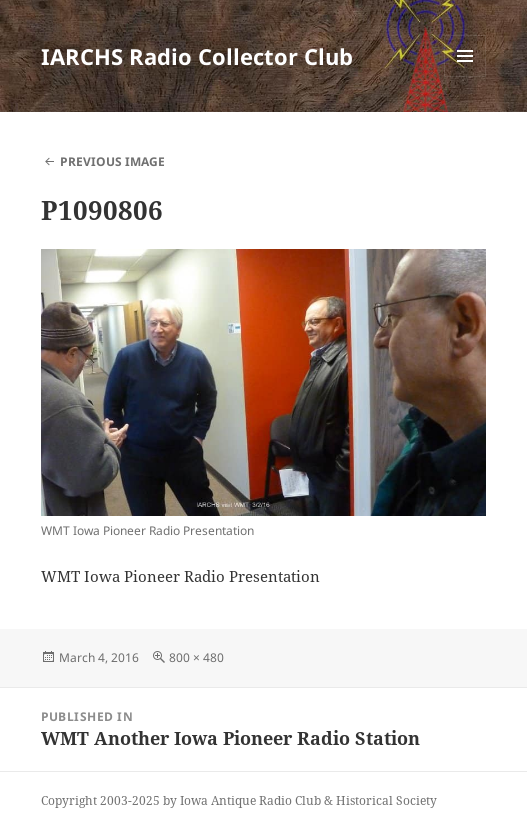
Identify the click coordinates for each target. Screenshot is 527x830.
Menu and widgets (465, 76)
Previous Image (112, 161)
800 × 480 (196, 657)
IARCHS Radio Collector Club (197, 56)
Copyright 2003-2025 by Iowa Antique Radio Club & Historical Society (239, 800)
